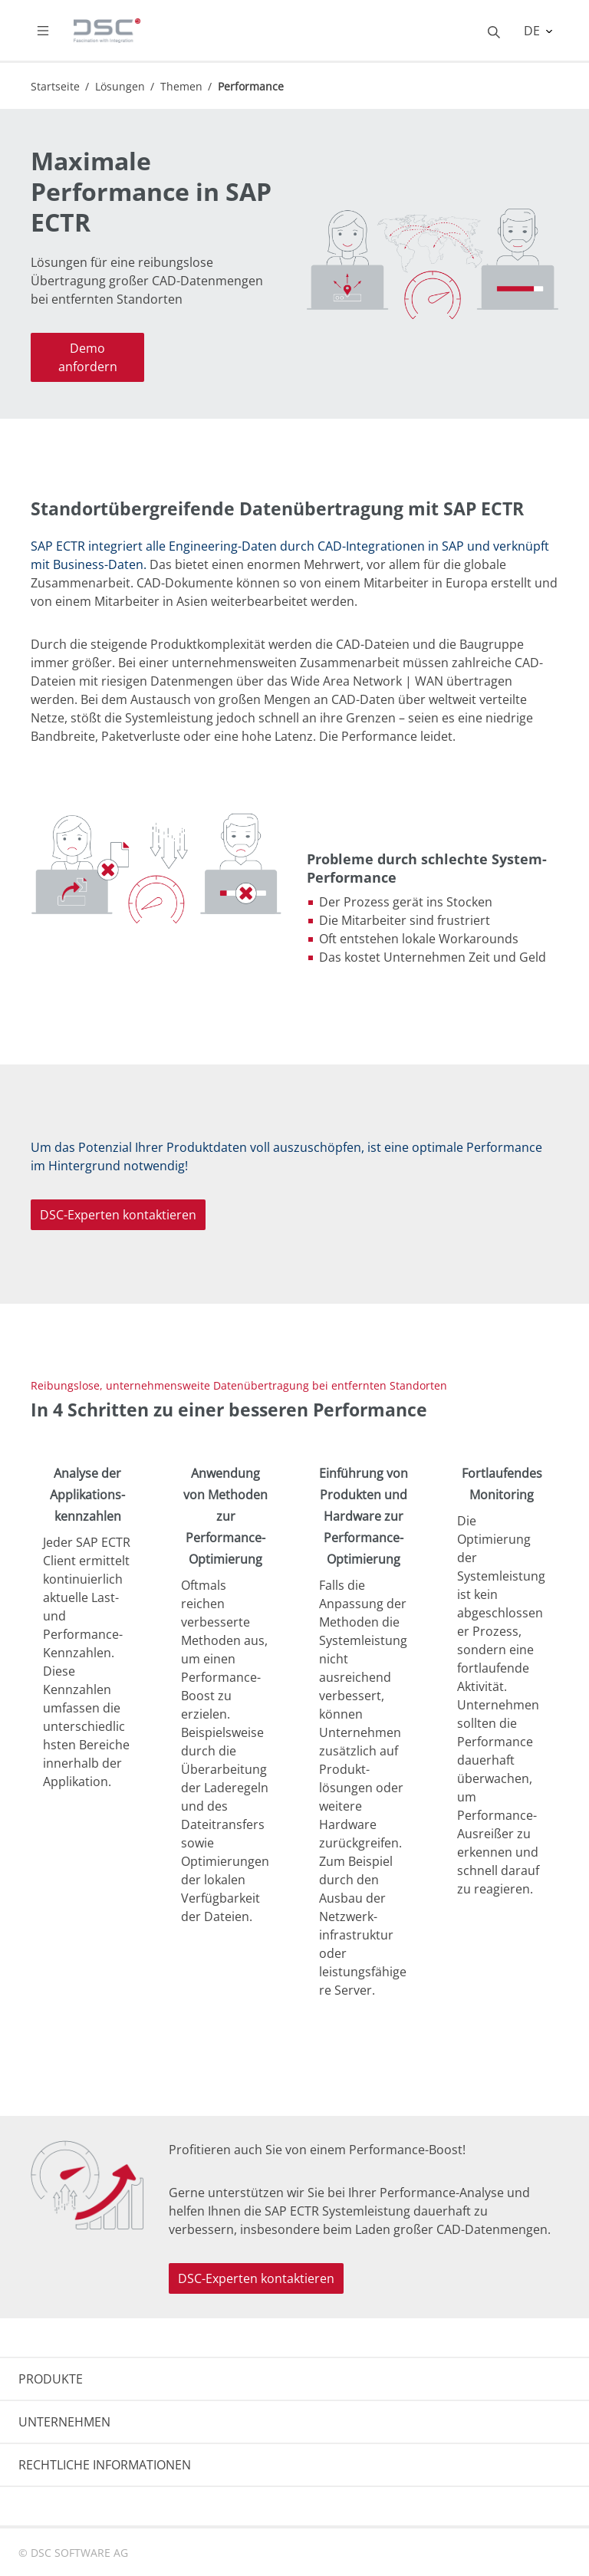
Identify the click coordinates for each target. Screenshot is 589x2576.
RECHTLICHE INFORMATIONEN (104, 2464)
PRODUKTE (50, 2378)
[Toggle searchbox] (493, 30)
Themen (181, 86)
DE (533, 30)
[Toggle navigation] (55, 30)
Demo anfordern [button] (87, 357)
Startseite (55, 86)
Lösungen (120, 86)
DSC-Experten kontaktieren (118, 1214)
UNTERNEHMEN (64, 2421)
